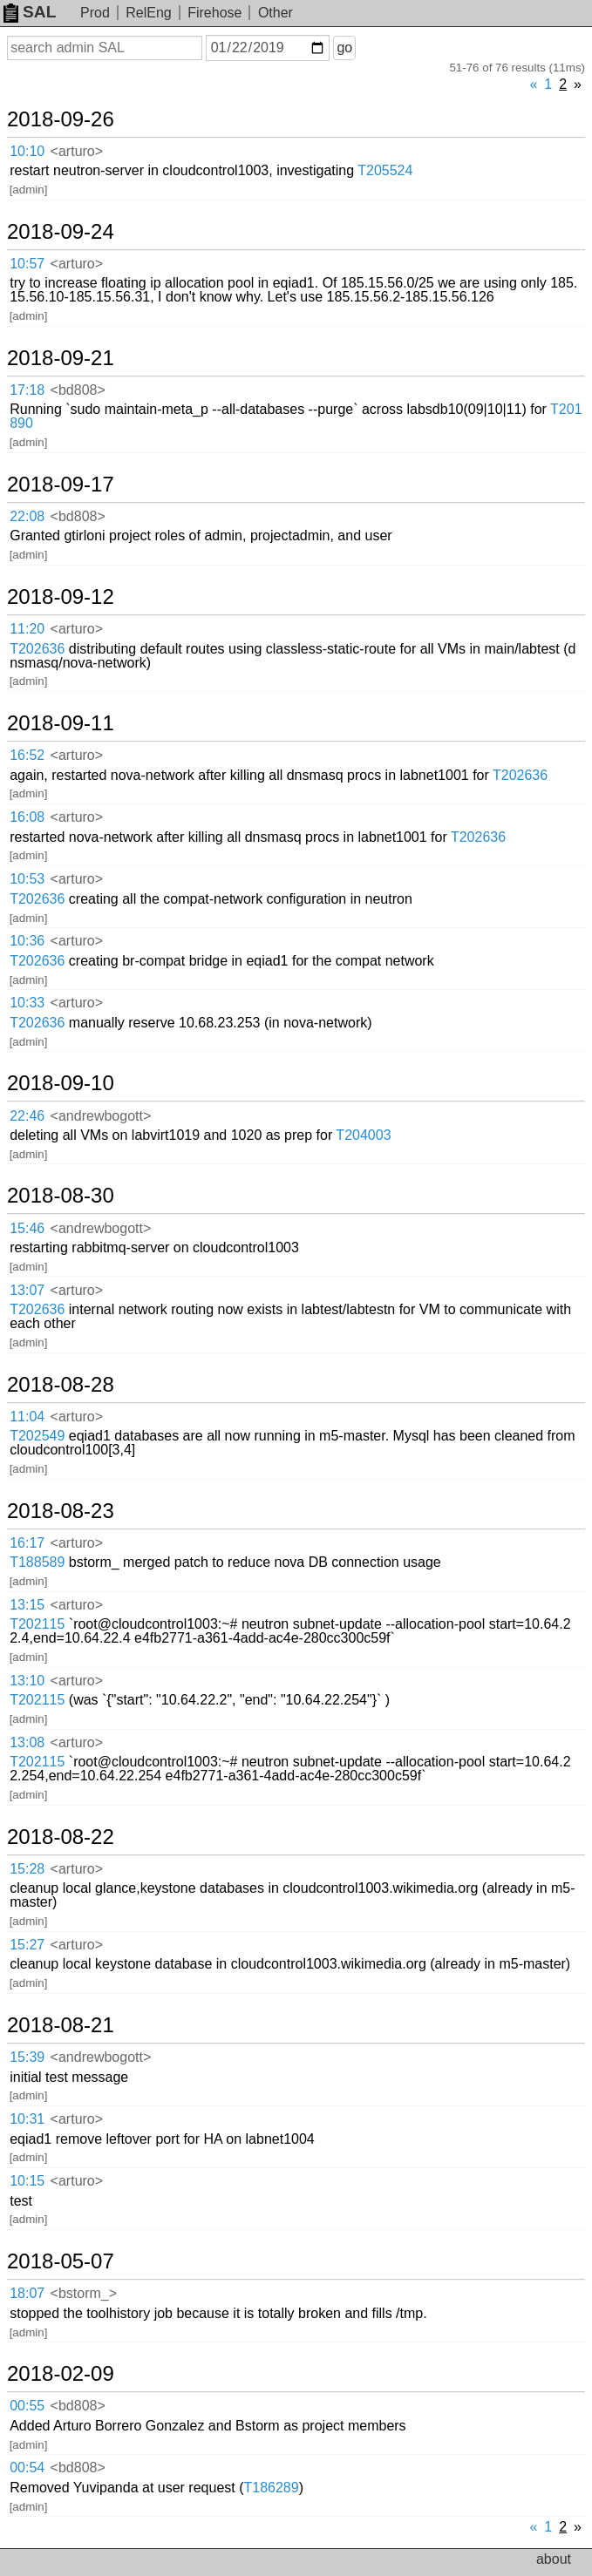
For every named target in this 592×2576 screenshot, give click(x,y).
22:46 (27, 1115)
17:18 (27, 390)
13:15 (27, 1604)
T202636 (37, 648)
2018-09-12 (60, 597)
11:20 (27, 628)
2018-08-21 (60, 2025)
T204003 (363, 1135)
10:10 (27, 151)
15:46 (27, 1228)
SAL (29, 12)
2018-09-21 (60, 358)
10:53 (27, 878)
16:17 (27, 1542)
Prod (95, 12)
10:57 (27, 263)
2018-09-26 (60, 119)
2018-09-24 (60, 232)
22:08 (27, 516)
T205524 (384, 170)
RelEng (148, 12)
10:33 (27, 1002)
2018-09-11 (60, 723)
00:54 (27, 2467)
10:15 (27, 2180)
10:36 (27, 940)
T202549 (37, 1435)
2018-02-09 (60, 2374)
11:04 (27, 1416)
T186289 (271, 2487)
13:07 (27, 1290)
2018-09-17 (60, 484)
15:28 (27, 1868)
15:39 (27, 2057)
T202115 (37, 1624)
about (553, 2559)
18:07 (27, 2293)
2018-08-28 (60, 1385)
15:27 (27, 1944)
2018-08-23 (60, 1511)
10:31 (27, 2119)
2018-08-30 (60, 1196)
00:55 (27, 2405)
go (344, 47)
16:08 (27, 817)
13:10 (27, 1680)
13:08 (27, 1742)
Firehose (214, 12)
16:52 (27, 755)
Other (275, 12)
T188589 (37, 1562)
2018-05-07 (60, 2261)
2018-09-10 (60, 1083)
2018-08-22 (60, 1837)
